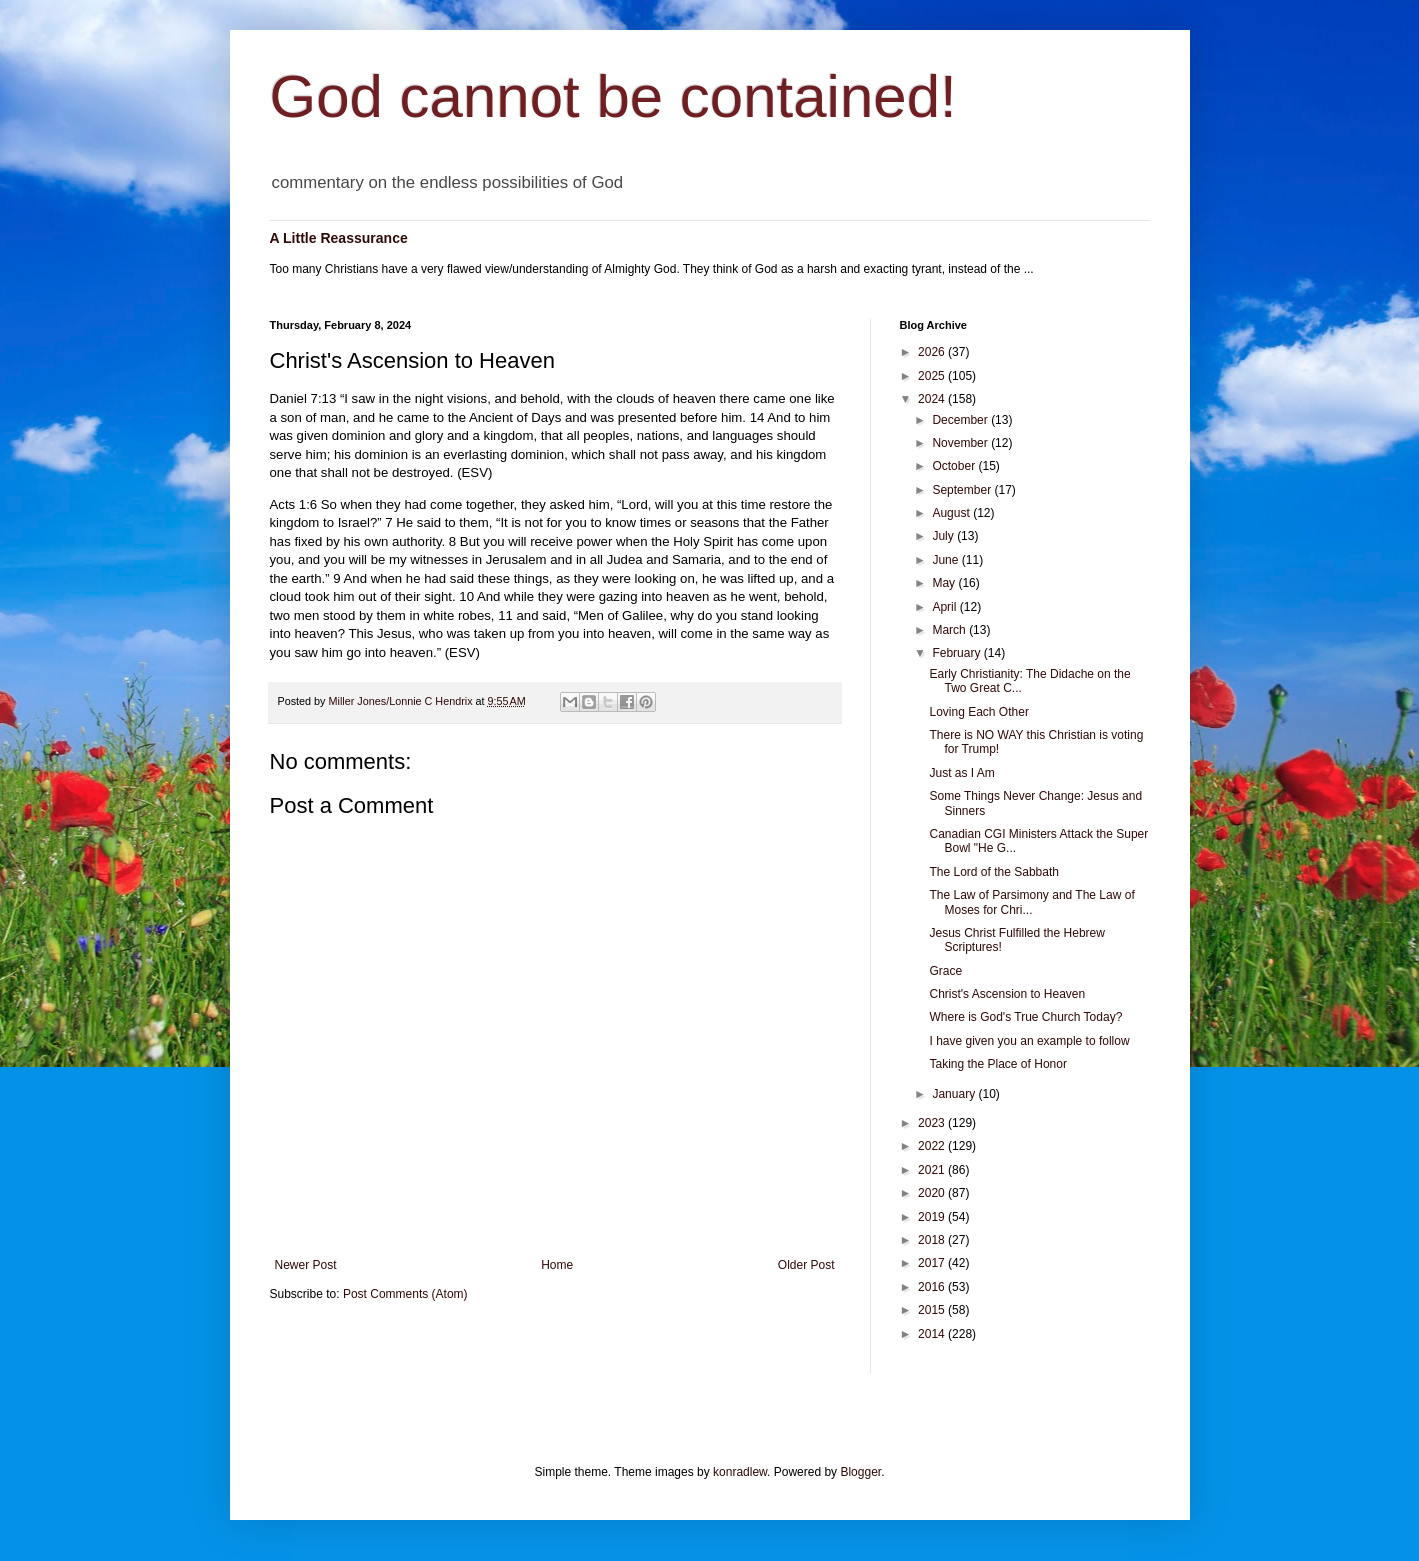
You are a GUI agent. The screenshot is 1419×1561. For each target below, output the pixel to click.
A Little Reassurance (339, 238)
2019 (933, 1217)
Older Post (806, 1265)
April (945, 607)
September (963, 490)
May (945, 583)
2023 (933, 1123)
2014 (933, 1334)
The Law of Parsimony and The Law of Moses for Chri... (1031, 902)
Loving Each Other (978, 712)
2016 (933, 1287)
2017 (933, 1263)
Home (557, 1265)
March (950, 630)
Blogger (860, 1472)
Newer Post (306, 1265)
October (955, 466)
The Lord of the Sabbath (993, 872)
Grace (945, 971)
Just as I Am (961, 773)
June (946, 560)
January (955, 1094)
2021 (933, 1170)
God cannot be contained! (613, 96)
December (961, 420)
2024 (933, 399)
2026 (933, 352)
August (952, 513)
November (961, 443)
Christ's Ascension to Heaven (1007, 994)
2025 (933, 376)
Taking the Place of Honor (997, 1064)
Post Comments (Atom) (405, 1294)
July (944, 536)
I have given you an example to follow (1029, 1041)
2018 (933, 1240)
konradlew (740, 1472)
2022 (933, 1146)
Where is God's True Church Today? (1025, 1017)
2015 (933, 1310)
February (957, 653)
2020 (933, 1193)
